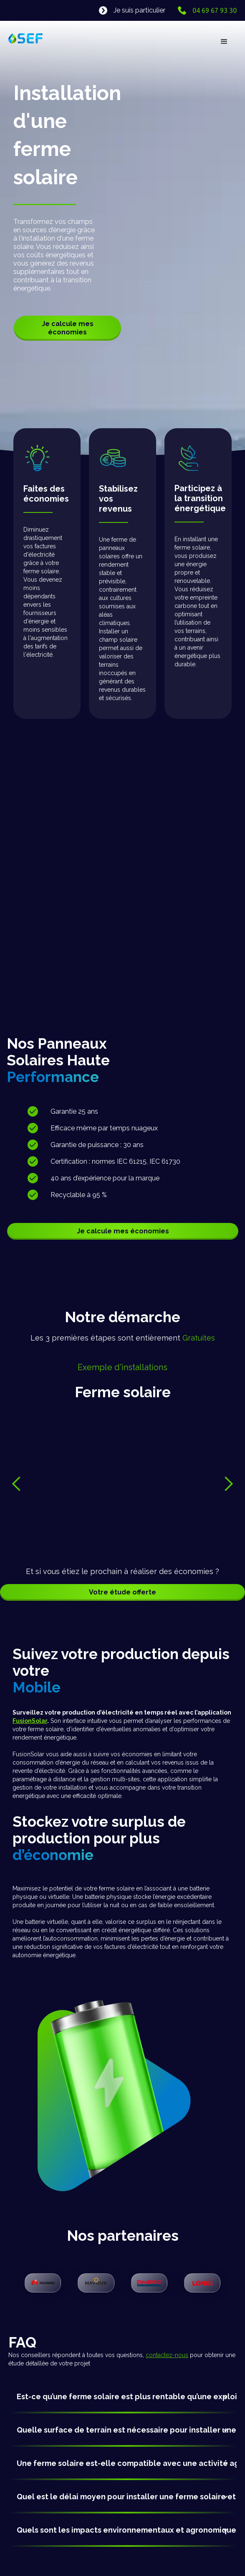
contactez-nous (167, 2355)
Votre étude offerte (122, 1592)
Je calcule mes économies (67, 328)
